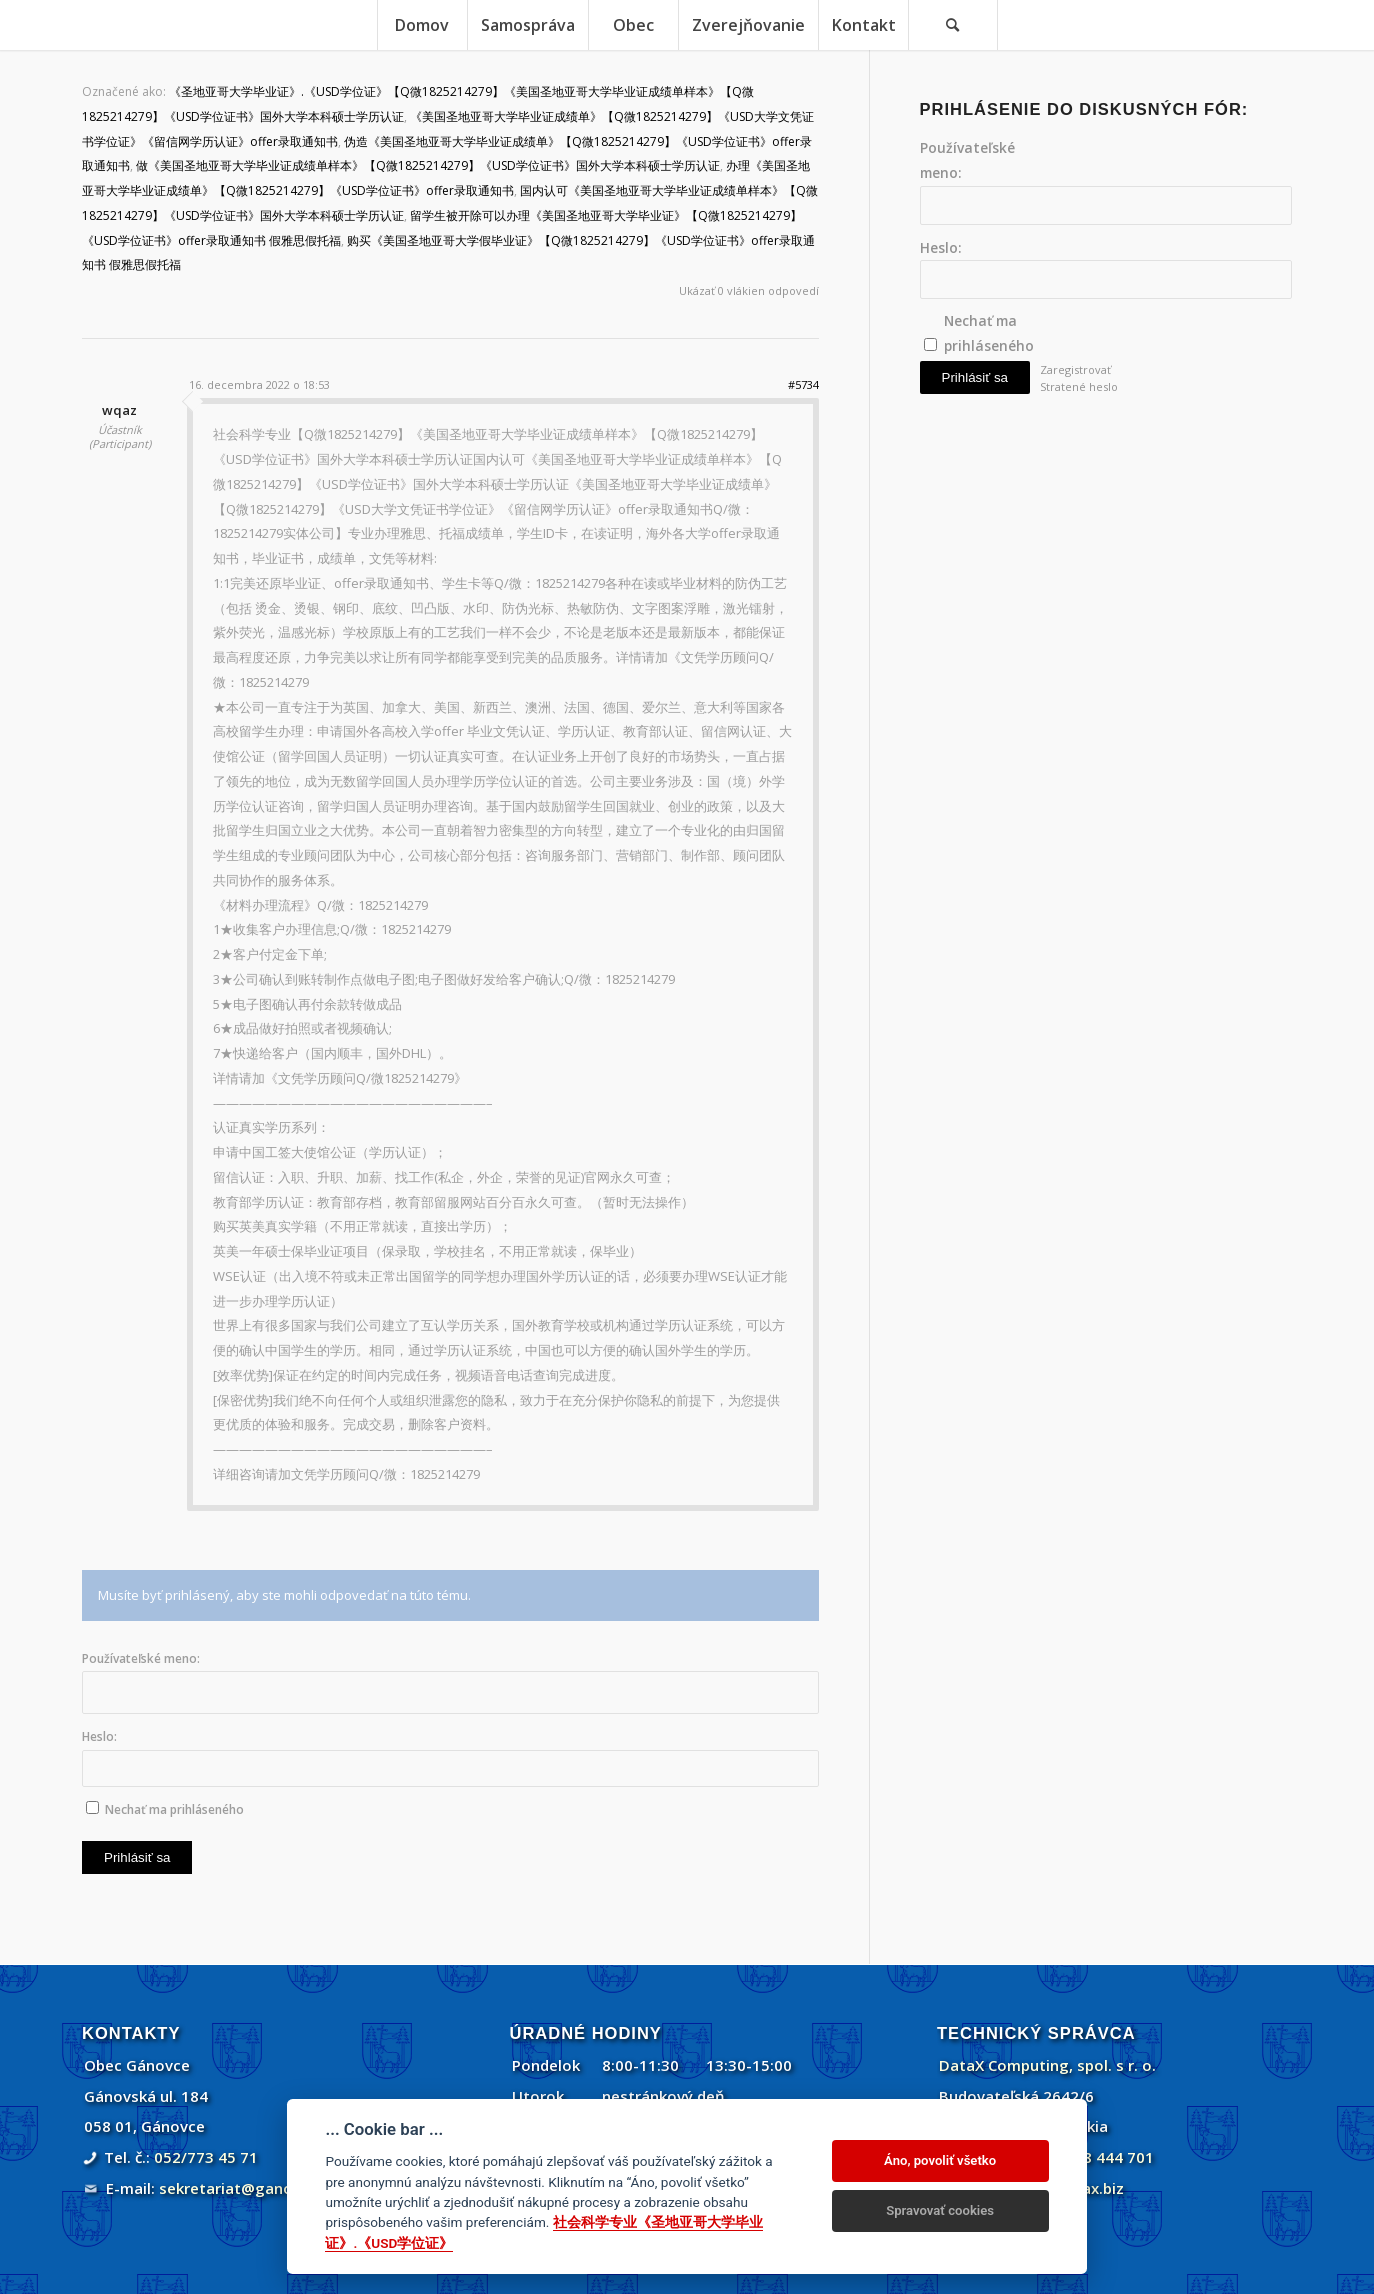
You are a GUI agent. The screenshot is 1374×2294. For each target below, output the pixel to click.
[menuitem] (422, 25)
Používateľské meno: (141, 1658)
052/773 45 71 (206, 2157)
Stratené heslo (1079, 386)
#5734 (803, 384)
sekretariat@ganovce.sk (248, 2188)
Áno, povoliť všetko (940, 2160)
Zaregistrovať (1075, 369)
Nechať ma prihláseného (174, 1809)
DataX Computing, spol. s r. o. (1047, 2065)
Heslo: (99, 1736)
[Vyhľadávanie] (953, 25)
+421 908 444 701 (1089, 2157)
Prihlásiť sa (137, 1857)
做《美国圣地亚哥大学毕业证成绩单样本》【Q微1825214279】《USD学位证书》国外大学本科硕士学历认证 (428, 165)
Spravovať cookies (940, 2210)
